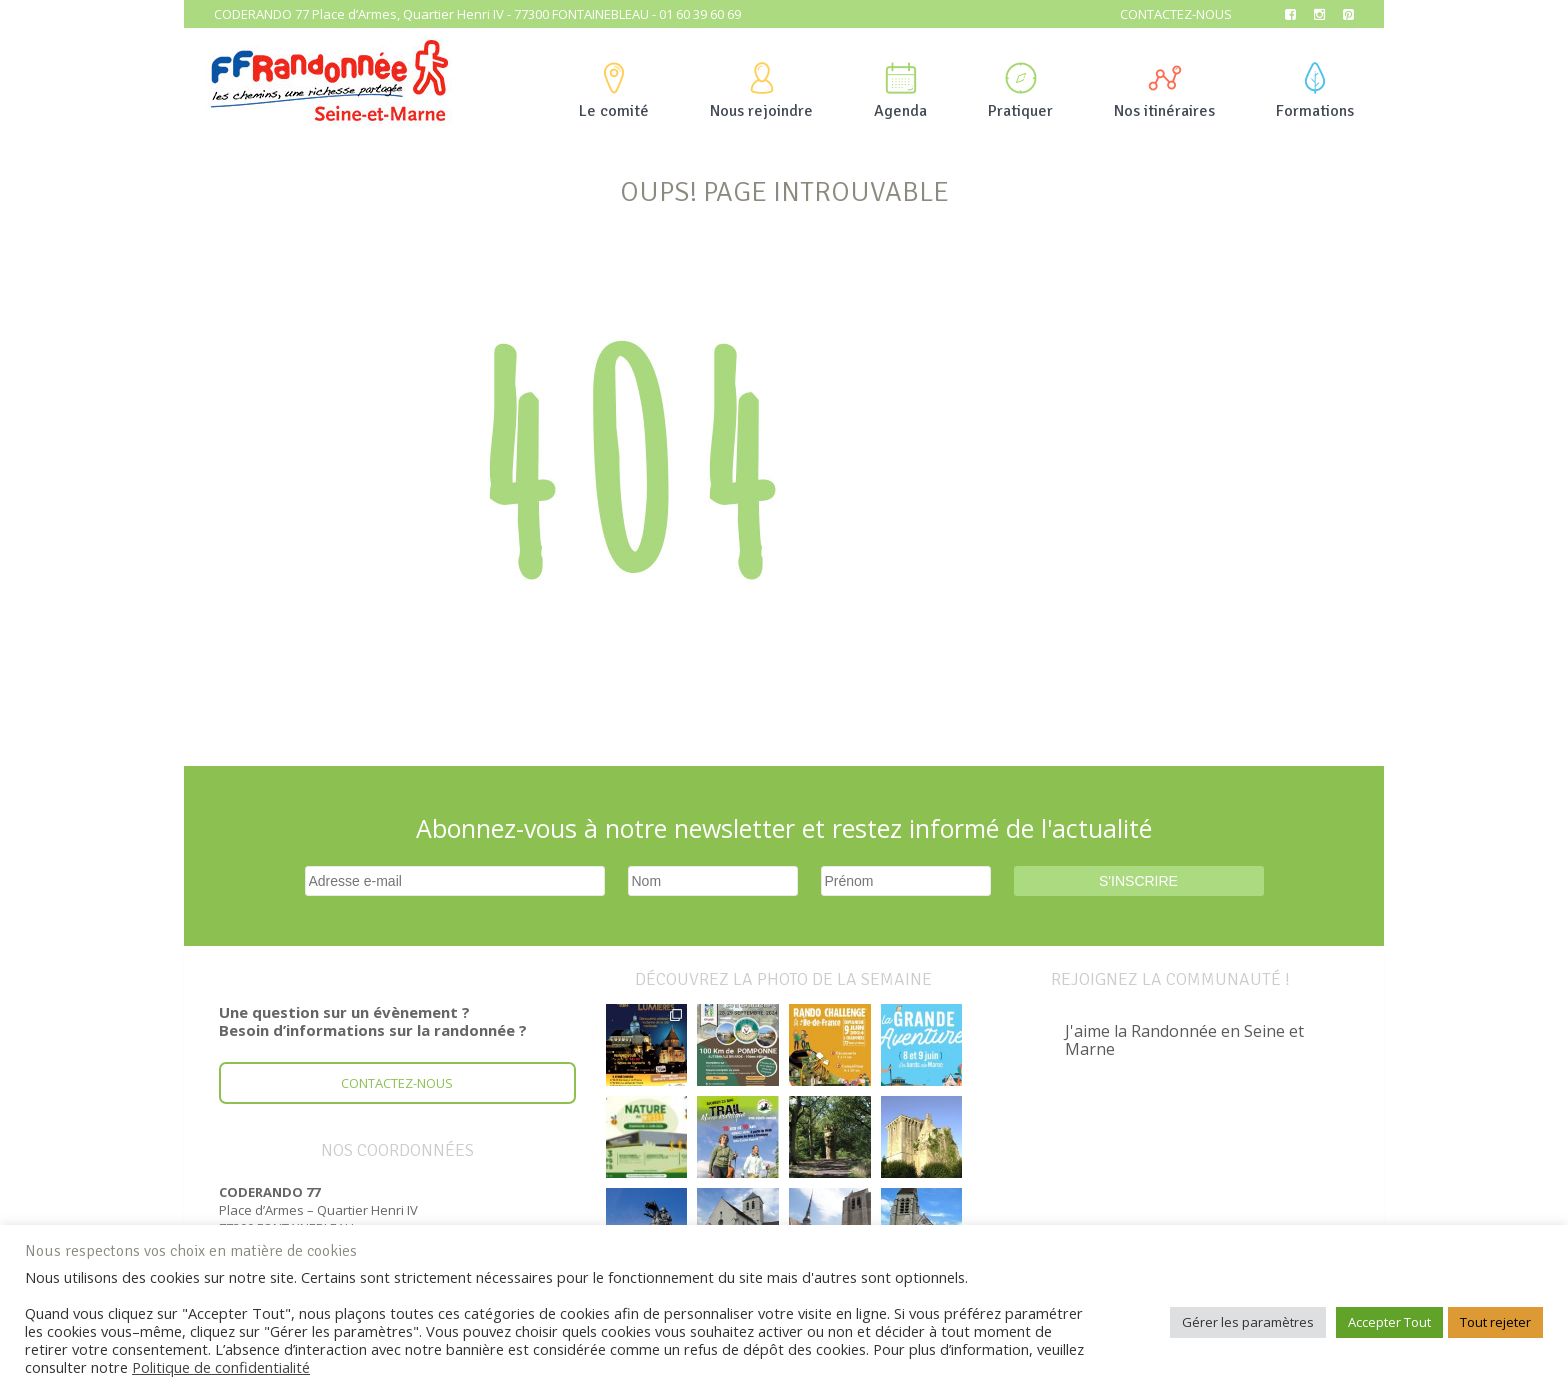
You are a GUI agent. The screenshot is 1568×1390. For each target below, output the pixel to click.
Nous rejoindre (761, 91)
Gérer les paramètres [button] (1248, 1322)
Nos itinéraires (1164, 91)
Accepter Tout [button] (1389, 1322)
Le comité (614, 91)
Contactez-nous (1176, 14)
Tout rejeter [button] (1495, 1322)
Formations (1315, 91)
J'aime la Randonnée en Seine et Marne (1184, 1040)
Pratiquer (1020, 91)
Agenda (900, 91)
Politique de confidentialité (221, 1367)
